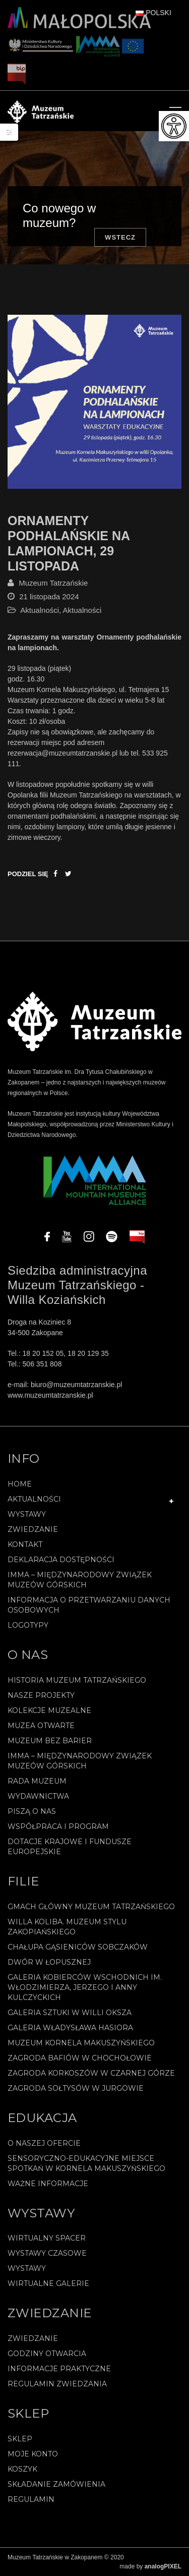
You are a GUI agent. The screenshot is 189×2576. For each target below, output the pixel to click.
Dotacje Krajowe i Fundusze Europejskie (70, 1846)
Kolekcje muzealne (49, 1710)
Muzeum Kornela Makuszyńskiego (81, 2042)
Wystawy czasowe (47, 2253)
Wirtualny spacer (47, 2238)
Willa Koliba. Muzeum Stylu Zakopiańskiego (67, 1926)
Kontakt (25, 1544)
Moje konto (33, 2453)
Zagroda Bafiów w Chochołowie (80, 2058)
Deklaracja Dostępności (61, 1559)
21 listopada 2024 (49, 596)
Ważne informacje (48, 2183)
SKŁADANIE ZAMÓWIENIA (56, 2484)
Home (20, 1484)
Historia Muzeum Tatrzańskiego (77, 1680)
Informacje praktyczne (59, 2368)
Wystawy (27, 1514)
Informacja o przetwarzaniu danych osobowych (89, 1605)
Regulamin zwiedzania (57, 2383)
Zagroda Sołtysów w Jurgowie (76, 2088)
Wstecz (120, 237)
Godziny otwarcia (47, 2353)
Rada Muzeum (37, 1781)
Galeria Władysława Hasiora (70, 2027)
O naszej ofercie (44, 2143)
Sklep (20, 2438)
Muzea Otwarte (41, 1725)
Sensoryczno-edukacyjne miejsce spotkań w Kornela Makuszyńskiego (86, 2163)
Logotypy (28, 1625)
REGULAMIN (31, 2499)
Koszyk (22, 2469)
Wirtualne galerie (48, 2283)
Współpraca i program (58, 1826)
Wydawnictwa (38, 1796)
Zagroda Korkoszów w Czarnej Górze (91, 2073)
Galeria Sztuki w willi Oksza (70, 2012)
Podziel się (28, 874)
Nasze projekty (41, 1695)
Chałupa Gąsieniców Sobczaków (78, 1947)
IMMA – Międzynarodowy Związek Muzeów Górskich (80, 1579)
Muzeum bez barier (50, 1740)
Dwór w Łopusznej (49, 1962)
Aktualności (39, 610)
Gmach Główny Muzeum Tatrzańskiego (91, 1906)
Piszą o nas (32, 1811)
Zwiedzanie (33, 1529)
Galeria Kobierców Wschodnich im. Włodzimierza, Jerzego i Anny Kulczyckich (85, 1987)
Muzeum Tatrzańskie (53, 583)
